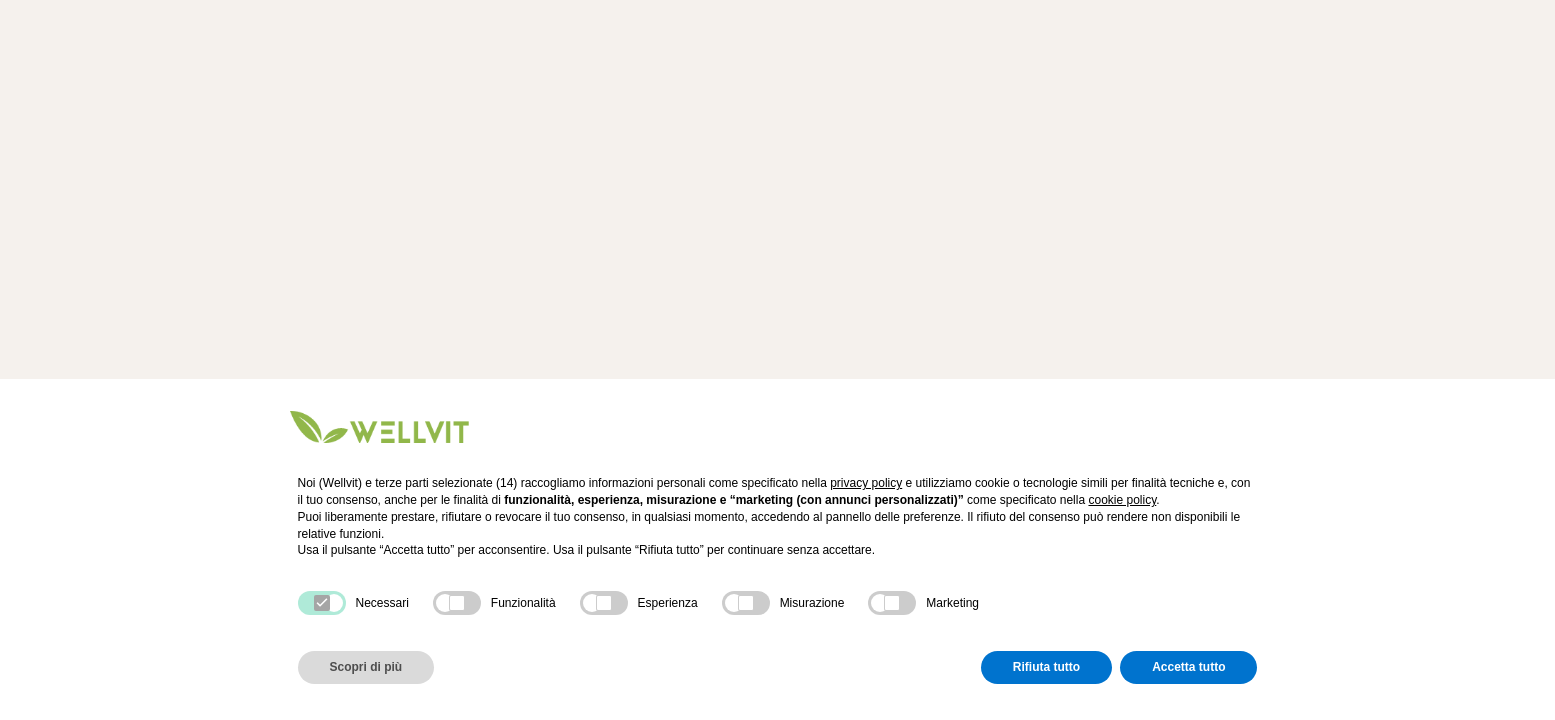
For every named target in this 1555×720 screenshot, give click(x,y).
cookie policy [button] (1122, 500)
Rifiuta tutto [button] (1046, 667)
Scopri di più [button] (366, 667)
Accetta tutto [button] (1188, 667)
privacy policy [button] (866, 483)
